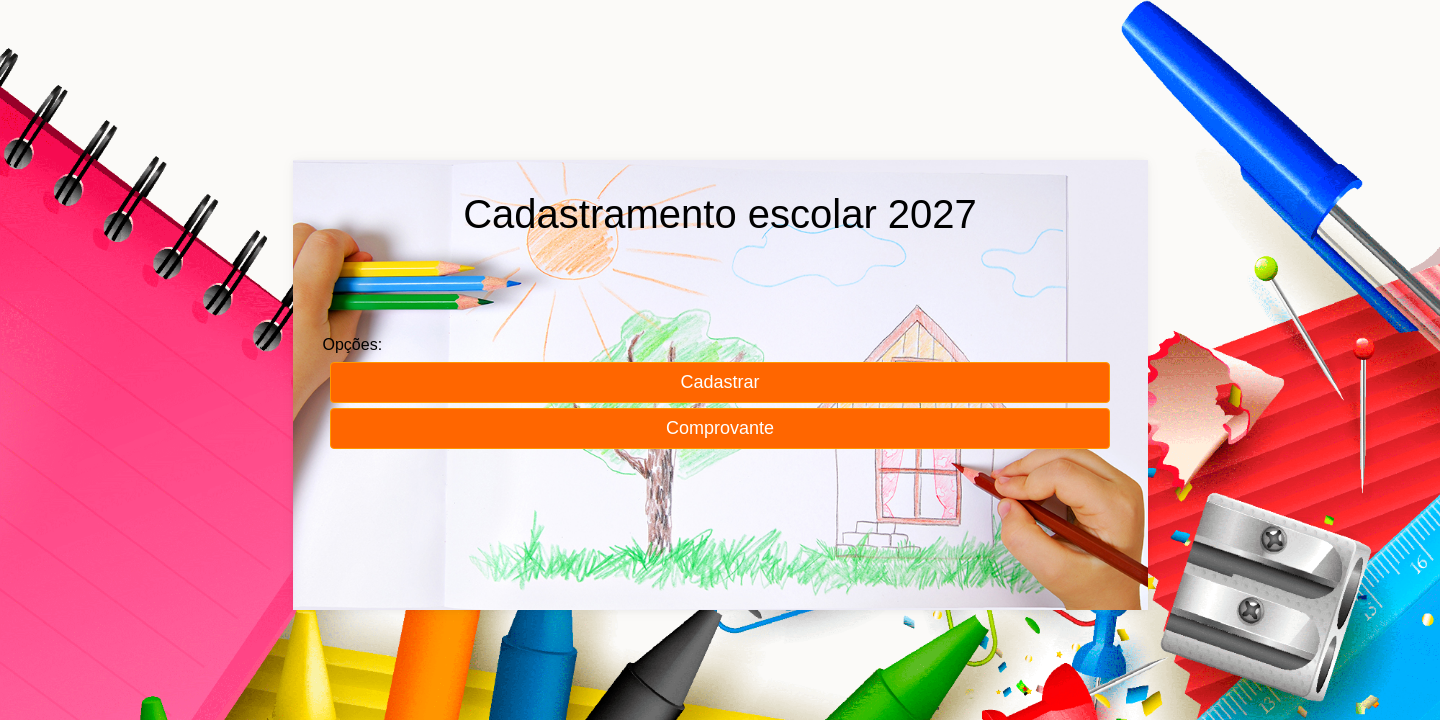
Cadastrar (719, 382)
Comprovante (720, 428)
